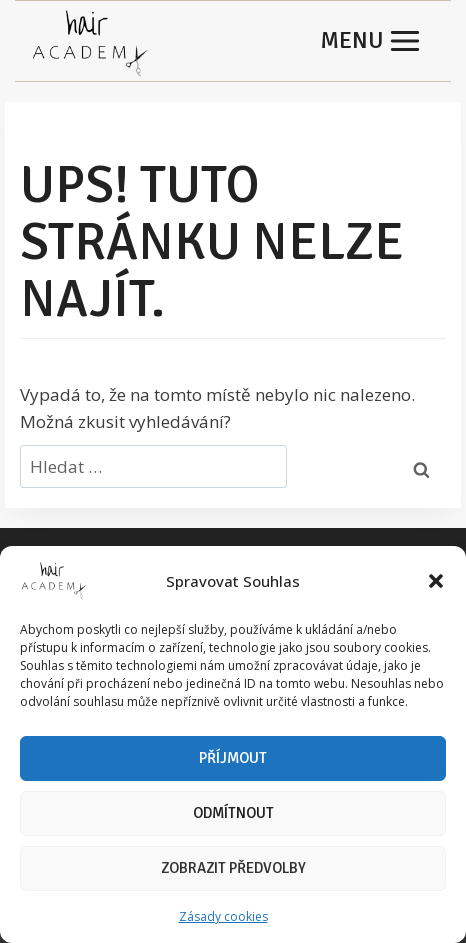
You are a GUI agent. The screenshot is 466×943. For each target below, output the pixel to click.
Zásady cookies (223, 916)
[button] (436, 581)
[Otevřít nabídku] (371, 41)
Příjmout (233, 758)
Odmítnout (233, 813)
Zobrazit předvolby (233, 868)
